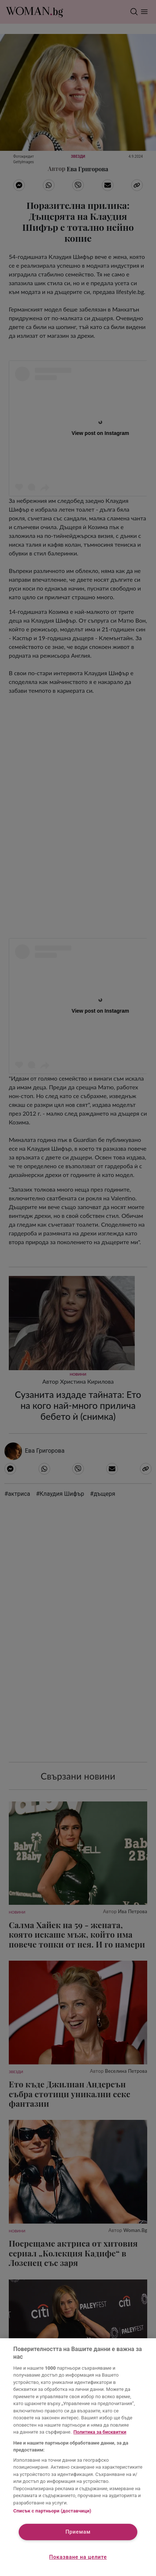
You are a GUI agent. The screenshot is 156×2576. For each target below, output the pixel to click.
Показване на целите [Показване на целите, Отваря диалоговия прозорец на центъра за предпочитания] (78, 2557)
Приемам (78, 2532)
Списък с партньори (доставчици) (52, 2511)
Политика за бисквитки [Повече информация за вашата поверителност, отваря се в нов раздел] (100, 2432)
